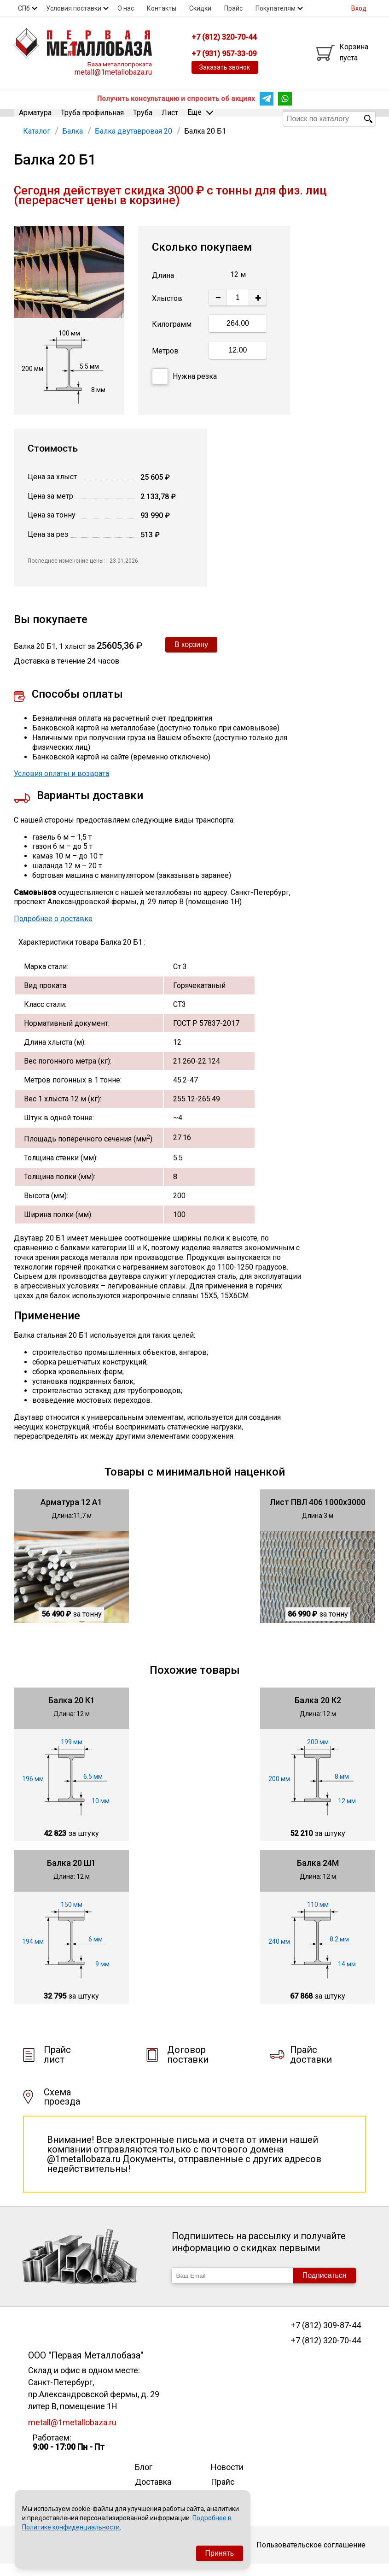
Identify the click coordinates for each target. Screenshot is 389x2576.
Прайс (233, 8)
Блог (143, 2479)
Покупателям (275, 8)
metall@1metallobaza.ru (113, 72)
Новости (227, 2479)
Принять (219, 2553)
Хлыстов (167, 310)
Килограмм (172, 335)
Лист (170, 118)
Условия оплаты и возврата (61, 785)
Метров (165, 362)
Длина (163, 286)
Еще (200, 118)
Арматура (35, 118)
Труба (142, 118)
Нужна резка (184, 388)
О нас (125, 8)
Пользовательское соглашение (311, 2556)
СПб (24, 8)
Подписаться (324, 2287)
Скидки (200, 8)
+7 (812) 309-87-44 (326, 2337)
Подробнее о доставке (53, 930)
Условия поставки (73, 8)
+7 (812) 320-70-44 (326, 2352)
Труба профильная (92, 118)
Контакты (161, 8)
